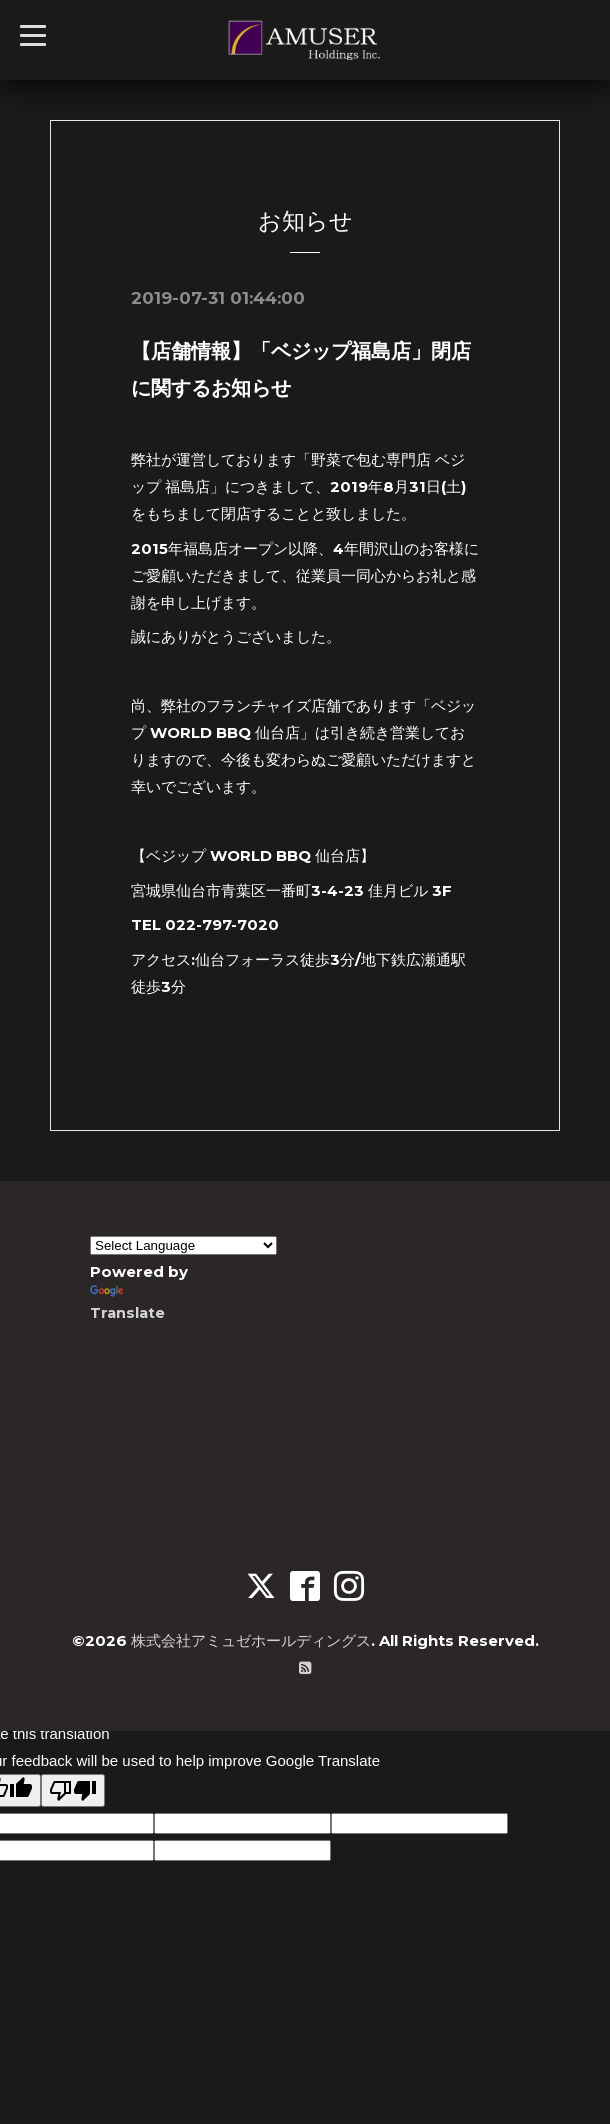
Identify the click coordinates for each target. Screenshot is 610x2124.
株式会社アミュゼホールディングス (251, 1639)
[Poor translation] (73, 1789)
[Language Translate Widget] (183, 1244)
